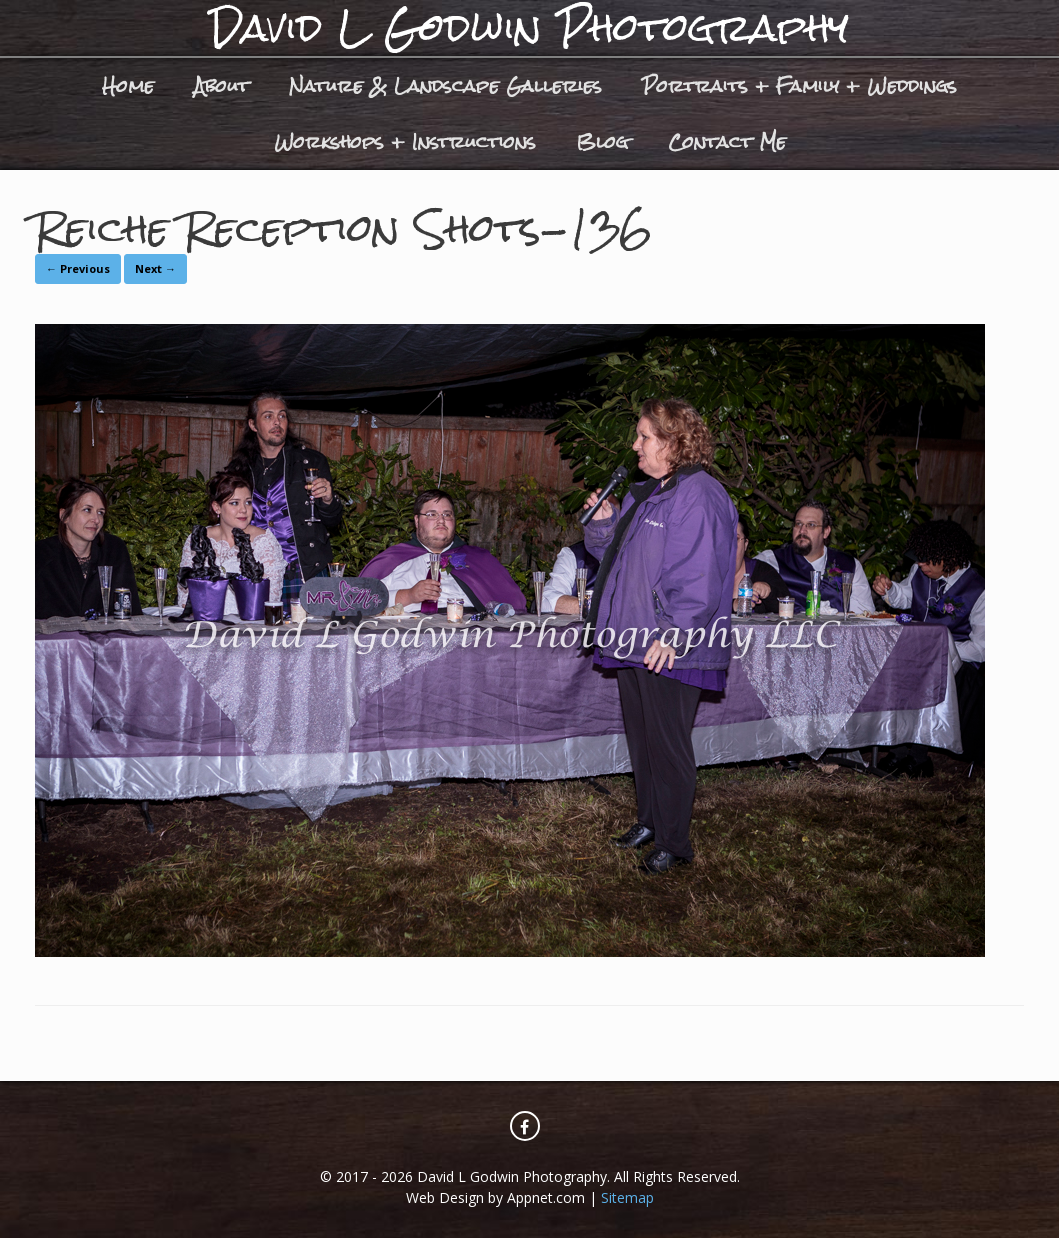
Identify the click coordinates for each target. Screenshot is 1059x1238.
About (221, 85)
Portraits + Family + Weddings (799, 85)
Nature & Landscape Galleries (445, 85)
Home (128, 85)
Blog (602, 141)
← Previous (78, 268)
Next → (155, 268)
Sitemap (627, 1197)
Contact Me (727, 141)
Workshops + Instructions (405, 141)
